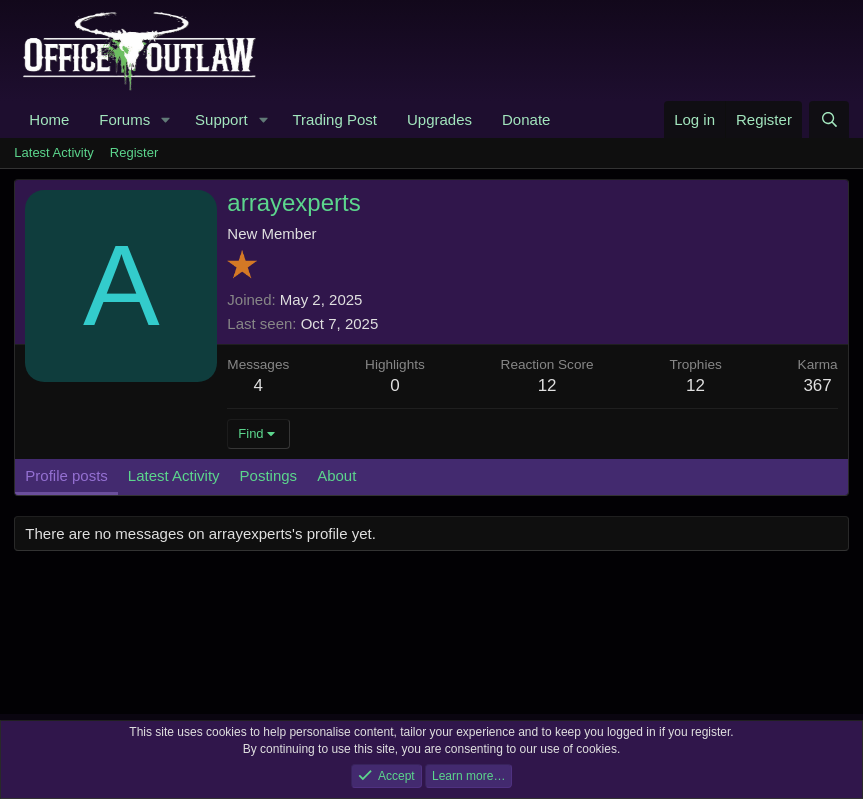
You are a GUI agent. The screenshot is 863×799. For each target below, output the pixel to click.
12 (695, 385)
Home (49, 119)
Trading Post (334, 119)
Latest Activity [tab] (174, 475)
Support (221, 119)
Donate (526, 119)
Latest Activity (53, 152)
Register (134, 152)
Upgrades (439, 119)
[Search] (828, 119)
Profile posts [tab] (66, 475)
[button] (166, 119)
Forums (124, 119)
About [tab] (336, 475)
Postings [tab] (269, 475)
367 (817, 385)
